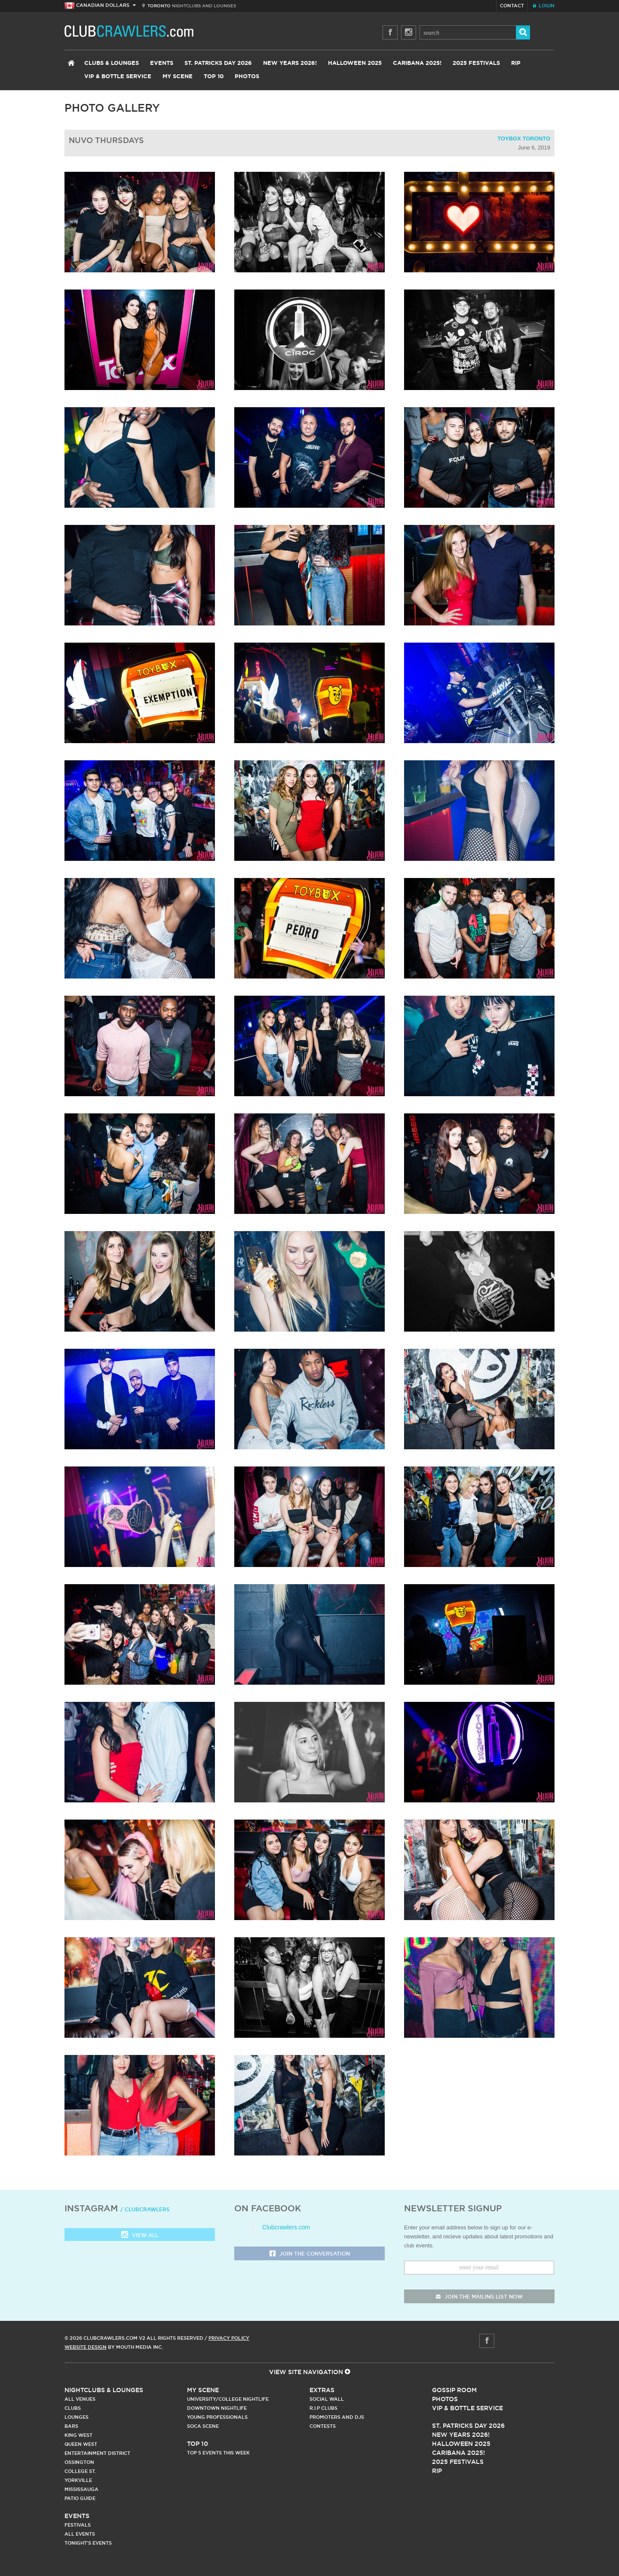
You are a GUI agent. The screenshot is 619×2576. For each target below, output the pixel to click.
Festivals (77, 2524)
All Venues (79, 2399)
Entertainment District (97, 2453)
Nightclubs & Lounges (103, 2390)
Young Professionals (217, 2417)
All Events (79, 2533)
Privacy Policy (228, 2338)
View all (139, 2236)
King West (78, 2435)
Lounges (76, 2417)
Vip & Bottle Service (467, 2408)
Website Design (85, 2347)
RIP (516, 63)
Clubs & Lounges (111, 63)
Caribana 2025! (417, 63)
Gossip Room (454, 2390)
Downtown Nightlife (217, 2408)
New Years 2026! (290, 63)
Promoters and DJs (337, 2417)
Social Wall (327, 2399)
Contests (323, 2426)
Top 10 (214, 76)
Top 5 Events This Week (218, 2452)
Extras (322, 2390)
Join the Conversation (310, 2254)
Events (161, 63)
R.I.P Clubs (323, 2408)
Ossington (79, 2462)
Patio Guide (79, 2498)
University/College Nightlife (228, 2399)
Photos (247, 76)
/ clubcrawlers (145, 2209)
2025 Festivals (476, 63)
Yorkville (78, 2480)
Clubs (72, 2408)
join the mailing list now (479, 2296)
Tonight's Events (88, 2543)
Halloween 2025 (355, 63)
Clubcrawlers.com (286, 2227)
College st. (80, 2471)
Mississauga (81, 2489)
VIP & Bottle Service (117, 76)
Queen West (80, 2444)
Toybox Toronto (523, 138)
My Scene (177, 76)
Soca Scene (203, 2426)
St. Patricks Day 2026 (218, 63)
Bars (71, 2426)
